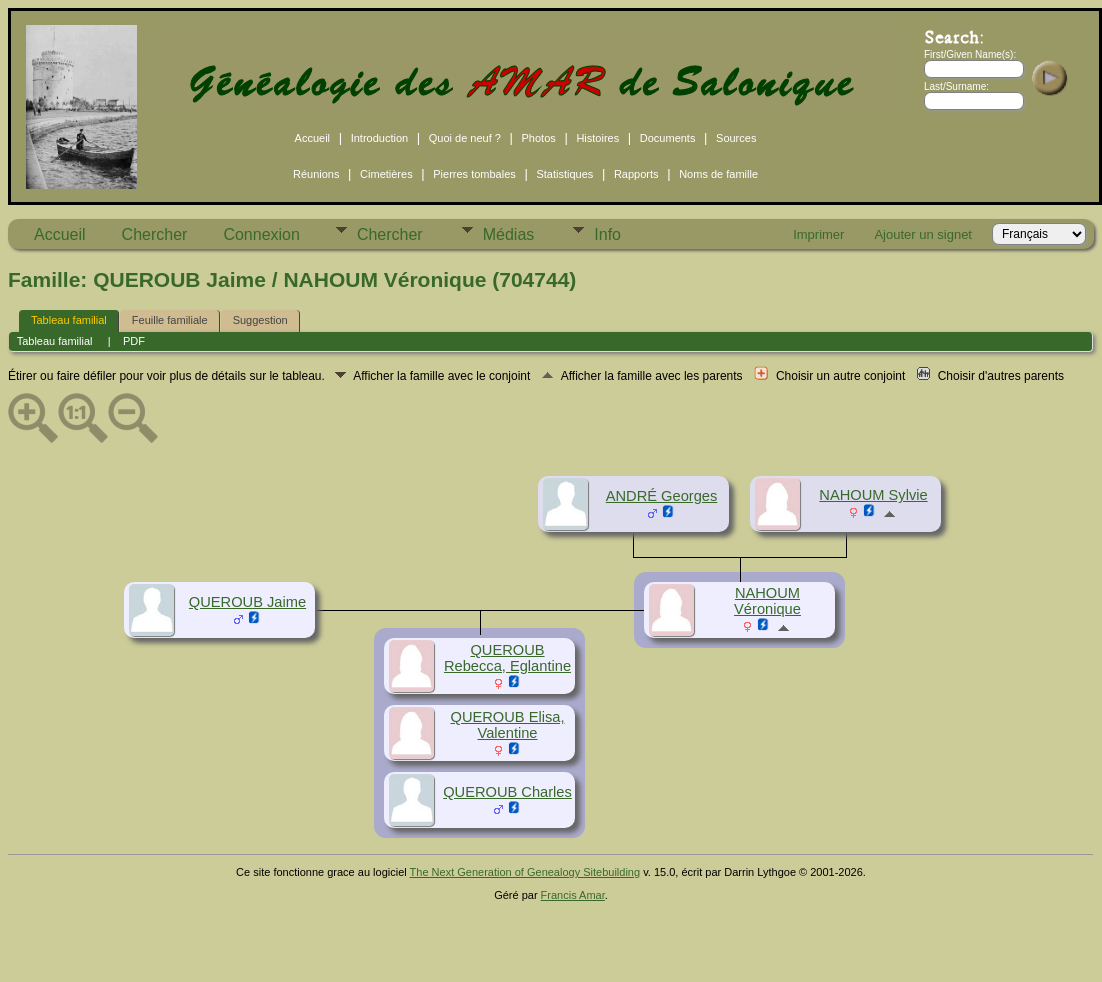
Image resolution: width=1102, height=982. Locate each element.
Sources (736, 138)
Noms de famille (718, 174)
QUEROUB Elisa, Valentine (507, 725)
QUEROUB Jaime (247, 602)
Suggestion (260, 320)
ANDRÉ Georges (662, 496)
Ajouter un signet (923, 234)
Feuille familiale (170, 320)
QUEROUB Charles (507, 792)
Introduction (379, 138)
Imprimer (818, 234)
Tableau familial (69, 320)
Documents (668, 138)
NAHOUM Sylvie (873, 495)
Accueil (312, 138)
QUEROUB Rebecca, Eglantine (507, 658)
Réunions (316, 174)
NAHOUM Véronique (767, 601)
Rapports (636, 174)
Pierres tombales (474, 174)
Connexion (261, 234)
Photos (539, 138)
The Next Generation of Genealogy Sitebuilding (525, 872)
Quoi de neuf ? (465, 138)
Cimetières (386, 174)
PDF (134, 341)
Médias (509, 234)
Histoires (597, 138)
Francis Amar (573, 895)
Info (607, 234)
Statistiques (564, 174)
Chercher (155, 234)
